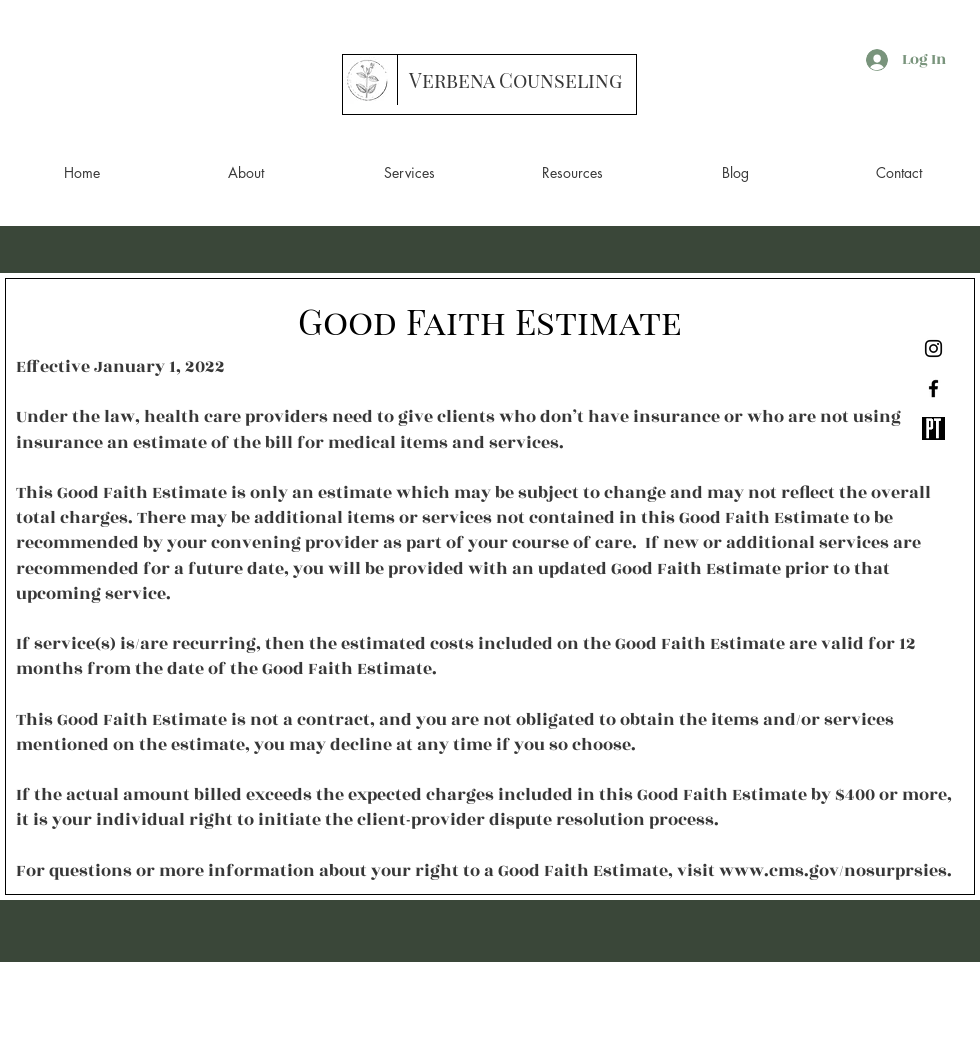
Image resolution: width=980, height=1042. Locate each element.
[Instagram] (933, 348)
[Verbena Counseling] (515, 80)
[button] (246, 173)
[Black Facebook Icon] (933, 388)
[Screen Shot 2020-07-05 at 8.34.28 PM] (933, 428)
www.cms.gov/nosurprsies (833, 871)
